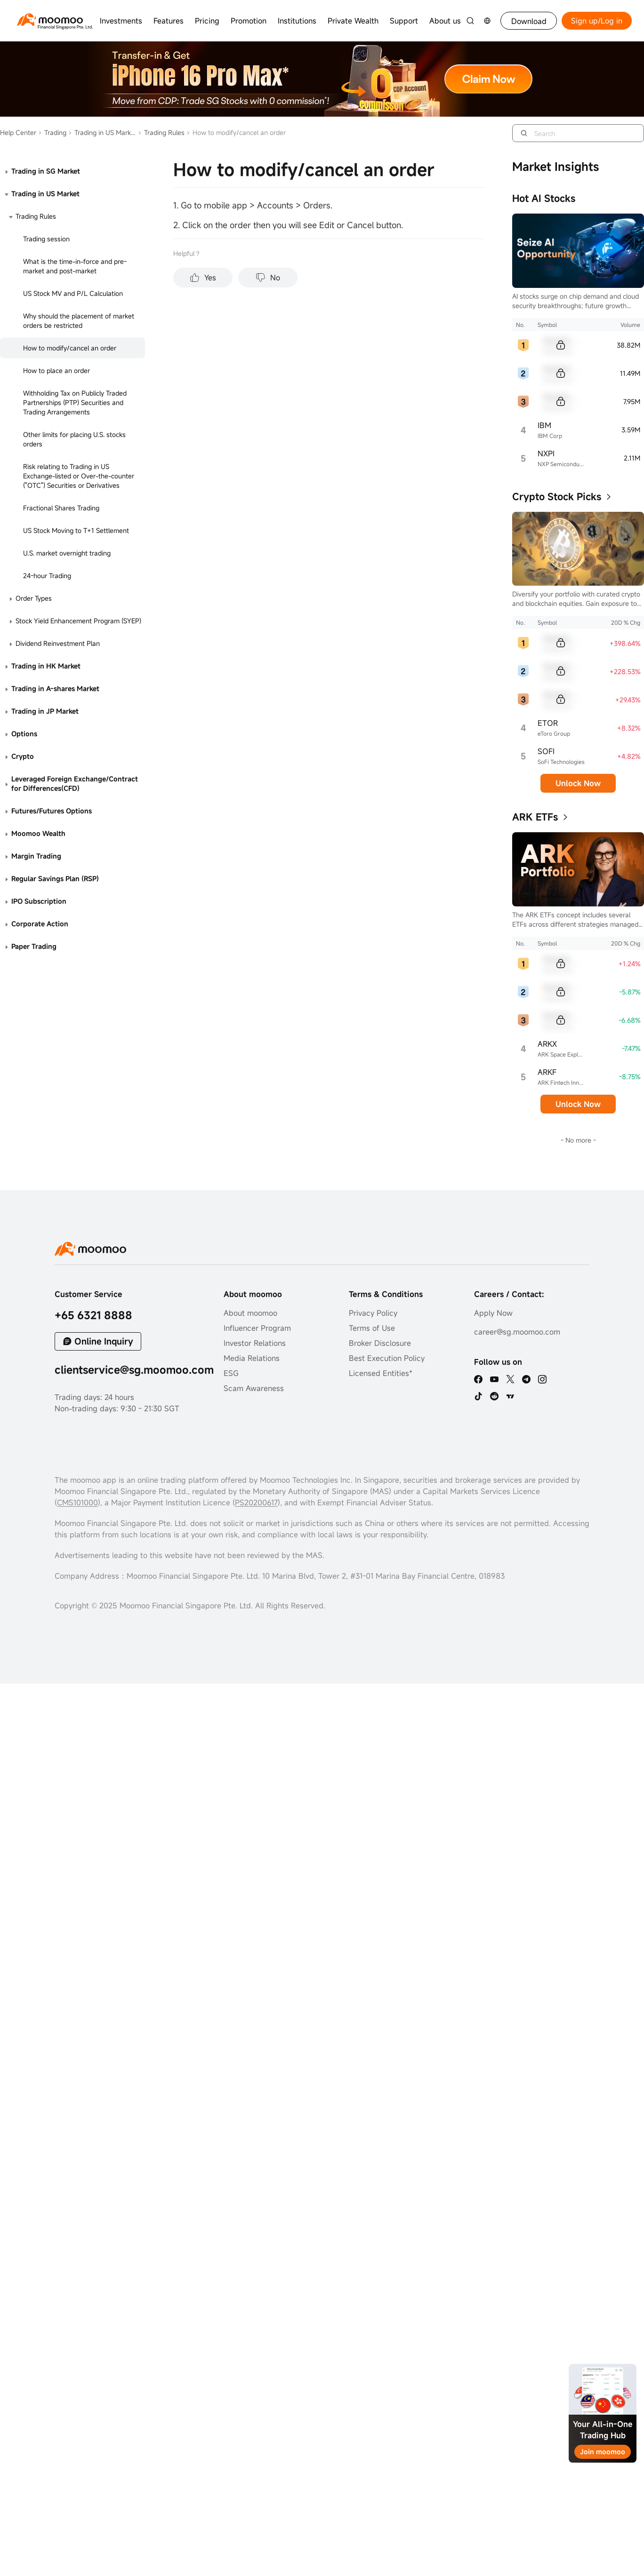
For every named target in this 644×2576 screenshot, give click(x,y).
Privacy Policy (373, 1313)
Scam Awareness (254, 1388)
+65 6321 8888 (93, 1315)
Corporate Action (39, 923)
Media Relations (252, 1358)
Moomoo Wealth (38, 833)
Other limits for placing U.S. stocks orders (74, 439)
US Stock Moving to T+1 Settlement (76, 530)
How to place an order (56, 370)
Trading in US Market (102, 132)
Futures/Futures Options (51, 810)
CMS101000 (77, 1502)
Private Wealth (353, 21)
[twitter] (510, 1379)
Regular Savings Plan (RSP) (55, 878)
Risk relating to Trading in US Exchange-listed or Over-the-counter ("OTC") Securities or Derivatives (78, 476)
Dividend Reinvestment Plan (58, 643)
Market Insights (555, 166)
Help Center (18, 132)
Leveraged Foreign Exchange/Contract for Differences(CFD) (74, 783)
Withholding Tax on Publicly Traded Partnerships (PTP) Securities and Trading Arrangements (75, 402)
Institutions (297, 21)
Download (529, 21)
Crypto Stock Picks (556, 496)
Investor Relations (255, 1343)
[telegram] (526, 1379)
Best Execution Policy (387, 1358)
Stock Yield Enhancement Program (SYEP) (78, 620)
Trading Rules (161, 132)
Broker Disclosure (380, 1343)
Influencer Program (257, 1328)
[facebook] (478, 1379)
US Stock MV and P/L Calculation (73, 293)
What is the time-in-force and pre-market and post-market (75, 266)
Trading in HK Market (45, 665)
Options (24, 733)
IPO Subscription (38, 901)
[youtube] (494, 1379)
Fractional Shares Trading (61, 507)
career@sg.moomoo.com (517, 1332)
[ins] (542, 1379)
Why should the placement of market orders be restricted (78, 320)
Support (404, 21)
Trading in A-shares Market (55, 688)
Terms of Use (372, 1328)
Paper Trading (33, 946)
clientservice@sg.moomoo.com (134, 1369)
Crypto (22, 756)
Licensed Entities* (380, 1373)
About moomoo (250, 1313)
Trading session (46, 238)
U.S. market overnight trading (67, 553)
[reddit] (494, 1396)
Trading (52, 132)
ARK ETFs (535, 817)
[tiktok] (478, 1396)
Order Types (34, 598)
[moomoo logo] (50, 19)
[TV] (510, 1396)
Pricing (207, 21)
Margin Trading (36, 855)
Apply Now (493, 1313)
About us (445, 21)
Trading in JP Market (45, 711)
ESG (231, 1373)
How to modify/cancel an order (69, 347)
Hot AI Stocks (543, 198)
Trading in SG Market (45, 171)
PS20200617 (256, 1502)
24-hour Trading (47, 575)
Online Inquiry (103, 1341)
